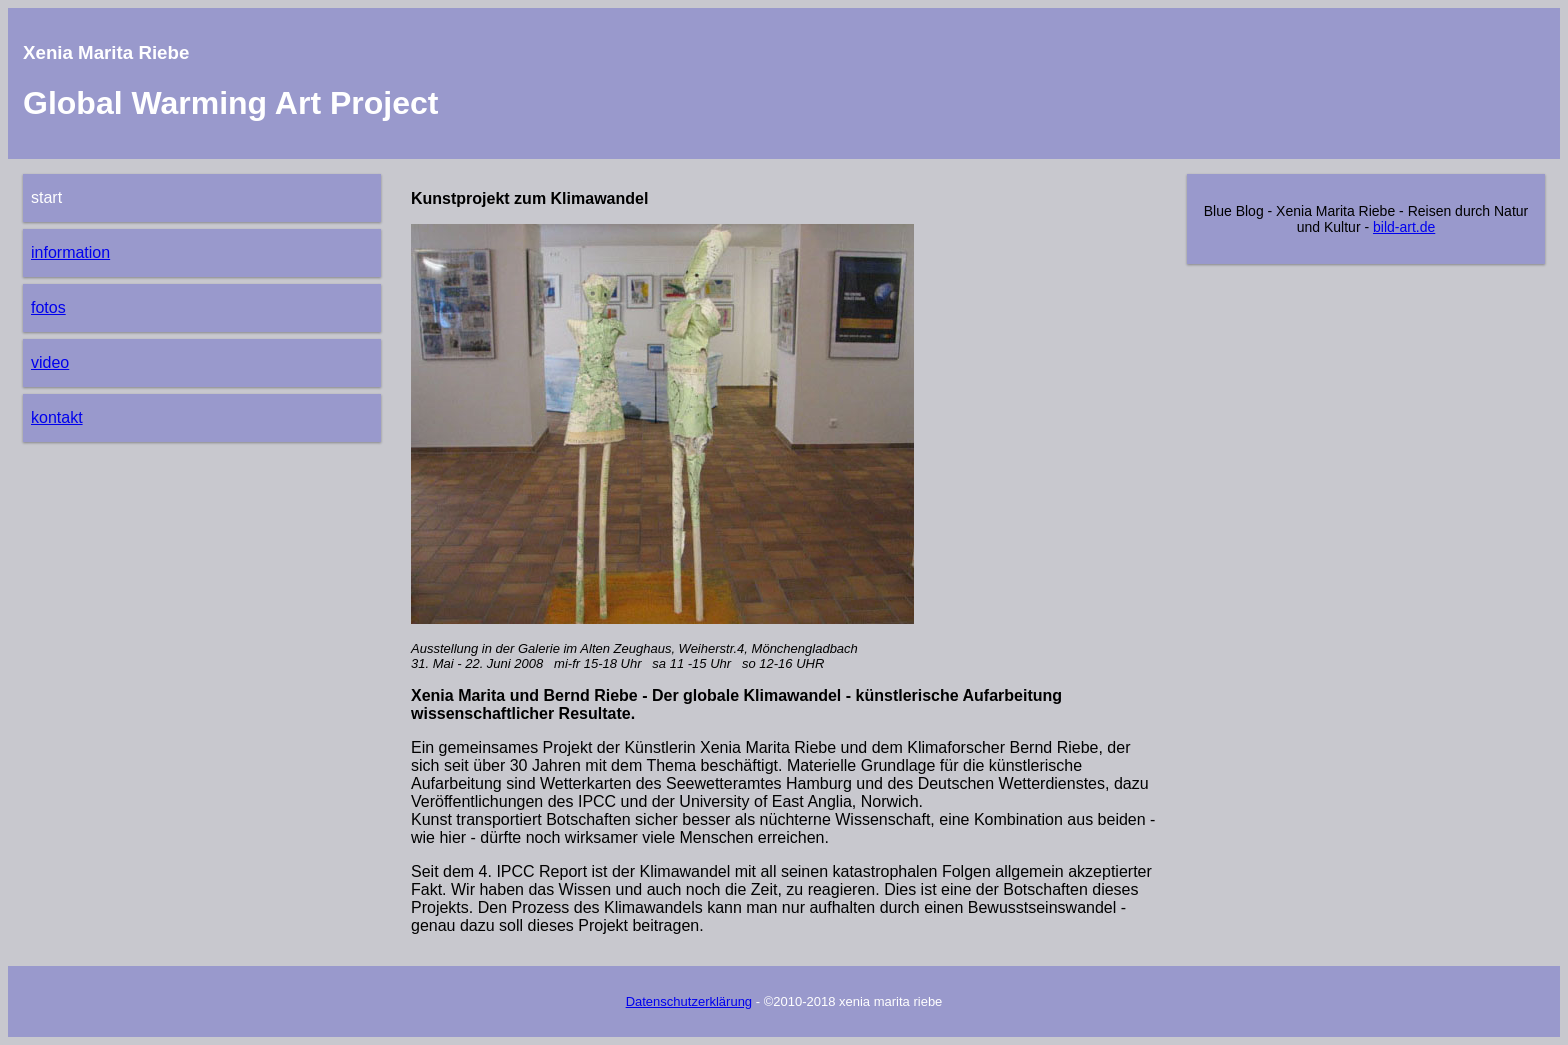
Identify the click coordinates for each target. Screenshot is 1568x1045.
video (50, 362)
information (70, 252)
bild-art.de (1404, 227)
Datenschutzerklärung (689, 1001)
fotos (48, 307)
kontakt (57, 417)
